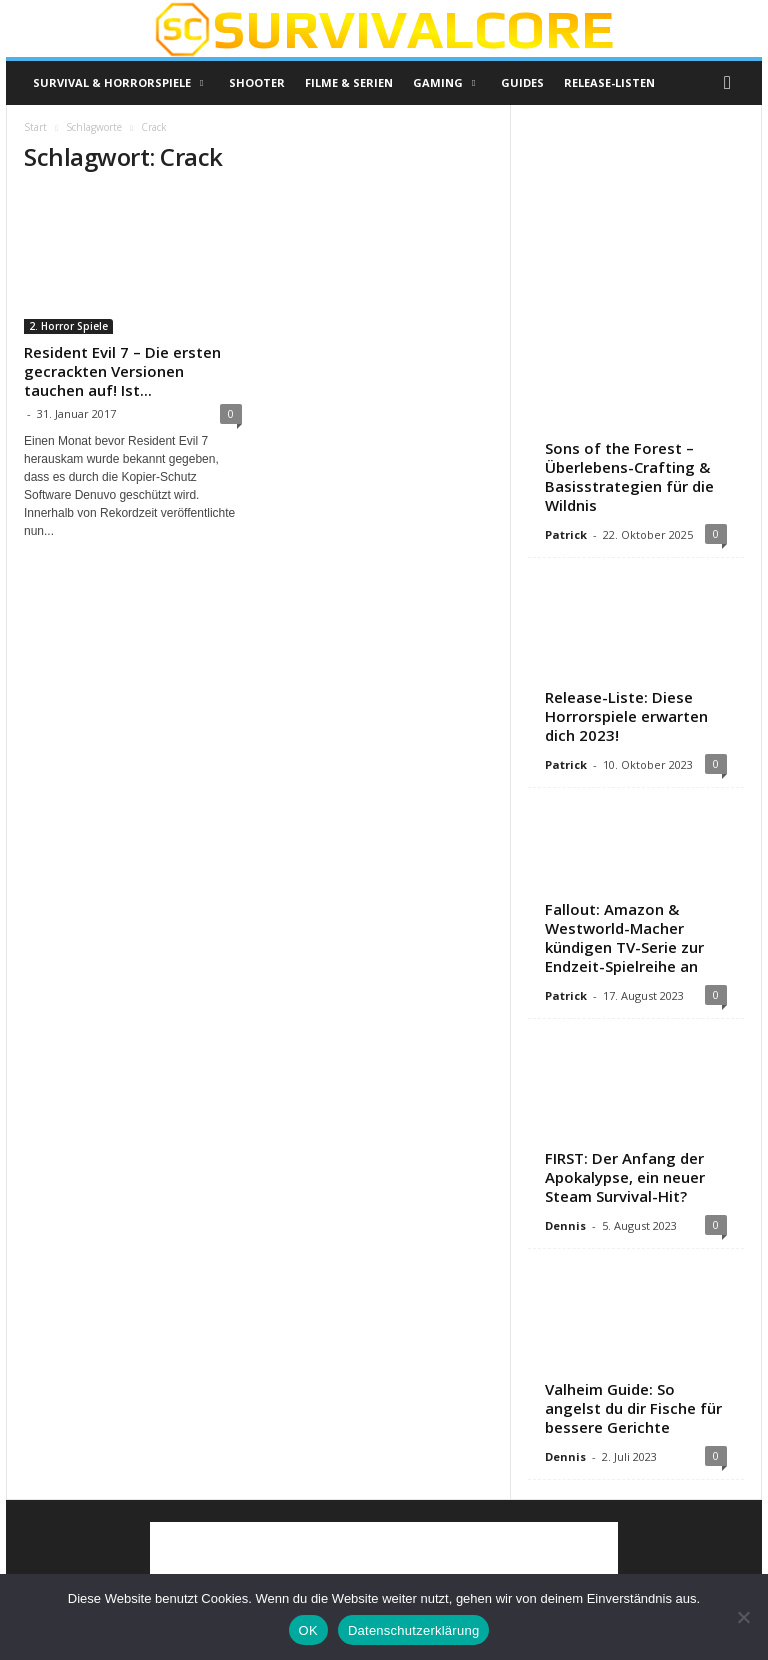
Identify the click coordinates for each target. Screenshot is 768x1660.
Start (35, 127)
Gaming (444, 83)
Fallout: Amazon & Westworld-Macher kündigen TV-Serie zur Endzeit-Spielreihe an (624, 937)
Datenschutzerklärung (413, 1630)
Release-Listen (609, 82)
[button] (732, 83)
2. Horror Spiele (68, 326)
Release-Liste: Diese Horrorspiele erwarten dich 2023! (626, 716)
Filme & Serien (349, 82)
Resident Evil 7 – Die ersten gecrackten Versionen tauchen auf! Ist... (122, 371)
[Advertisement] (637, 225)
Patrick (566, 534)
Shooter (257, 82)
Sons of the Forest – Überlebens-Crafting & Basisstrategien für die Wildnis (629, 476)
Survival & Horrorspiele (118, 83)
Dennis (565, 1225)
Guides (522, 82)
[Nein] (743, 1617)
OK (308, 1630)
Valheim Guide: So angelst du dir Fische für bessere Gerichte (633, 1408)
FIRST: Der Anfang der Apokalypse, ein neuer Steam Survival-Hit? (625, 1177)
